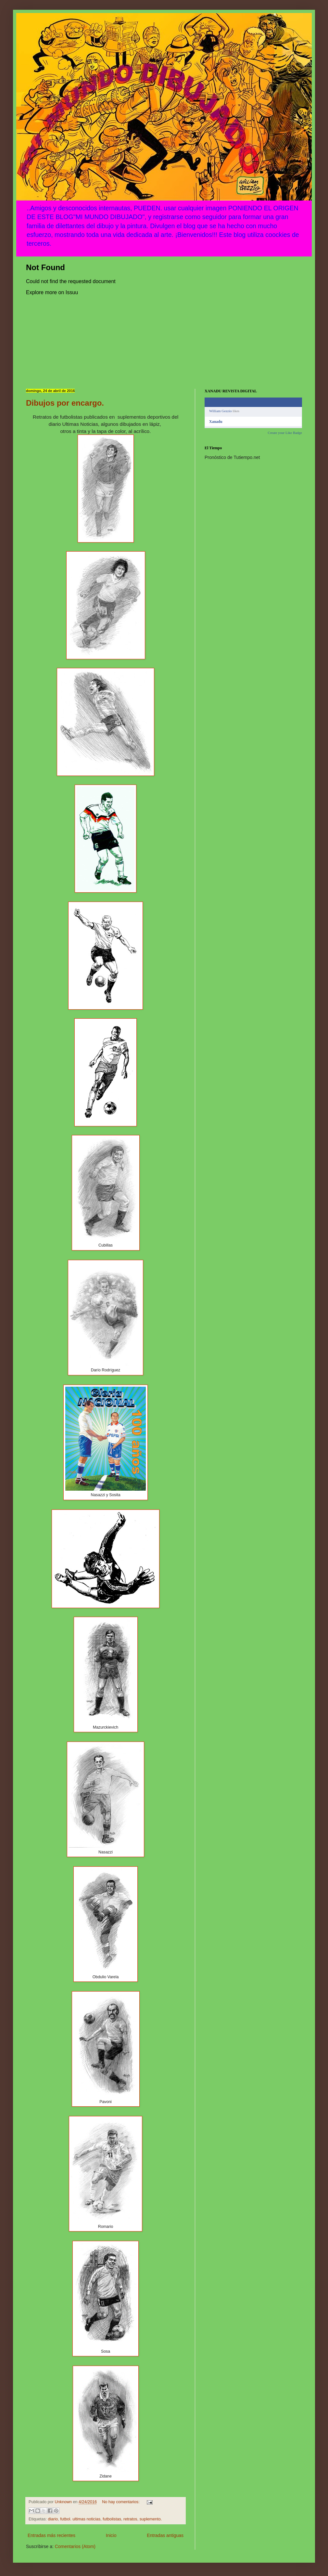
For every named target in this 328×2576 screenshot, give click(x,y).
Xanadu (215, 421)
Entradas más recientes (51, 2535)
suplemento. (151, 2519)
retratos (130, 2519)
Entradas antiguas (165, 2535)
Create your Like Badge (285, 433)
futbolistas (112, 2519)
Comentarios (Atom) (75, 2546)
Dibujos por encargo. (65, 403)
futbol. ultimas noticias (80, 2519)
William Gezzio (220, 411)
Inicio (111, 2535)
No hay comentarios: (121, 2502)
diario (53, 2519)
